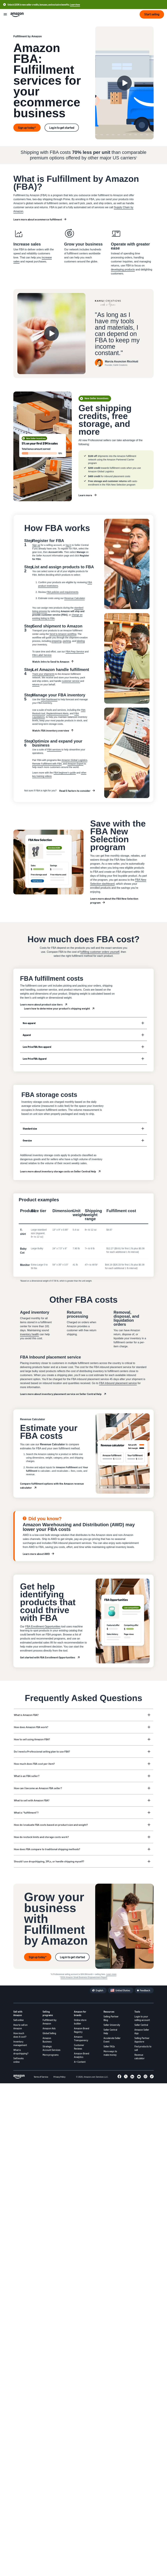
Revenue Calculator (74, 598)
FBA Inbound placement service (118, 1383)
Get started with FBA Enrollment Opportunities (47, 1657)
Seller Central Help (110, 2031)
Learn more (111, 1974)
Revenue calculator (139, 2056)
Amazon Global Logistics (74, 760)
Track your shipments (43, 674)
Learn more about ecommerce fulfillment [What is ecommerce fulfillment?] (37, 219)
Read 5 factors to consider (75, 790)
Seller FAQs (109, 2046)
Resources (109, 2011)
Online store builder (80, 2022)
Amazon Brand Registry (81, 2030)
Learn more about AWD (36, 1554)
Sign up (36, 545)
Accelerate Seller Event (112, 2040)
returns (36, 684)
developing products (123, 269)
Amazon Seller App (141, 2031)
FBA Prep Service (75, 651)
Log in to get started (61, 127)
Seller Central (141, 2024)
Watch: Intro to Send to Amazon (50, 661)
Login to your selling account (142, 2018)
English (99, 1990)
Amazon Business (47, 2040)
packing (67, 641)
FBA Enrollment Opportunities (42, 1626)
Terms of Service (41, 2077)
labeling (81, 641)
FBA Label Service (41, 655)
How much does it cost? (19, 2035)
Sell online (18, 2020)
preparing (56, 641)
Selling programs (48, 2013)
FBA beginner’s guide (65, 772)
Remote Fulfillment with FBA (47, 763)
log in (68, 545)
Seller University (112, 2024)
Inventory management (20, 2043)
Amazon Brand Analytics (81, 2055)
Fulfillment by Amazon (49, 2022)
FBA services (54, 749)
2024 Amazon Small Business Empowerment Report (84, 1977)
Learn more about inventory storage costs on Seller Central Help (58, 1171)
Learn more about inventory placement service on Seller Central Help (61, 1394)
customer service (71, 681)
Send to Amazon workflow (62, 634)
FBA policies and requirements (62, 592)
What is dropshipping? (20, 2052)
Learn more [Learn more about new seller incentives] (85, 495)
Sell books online (18, 2060)
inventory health (29, 1334)
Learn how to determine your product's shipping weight (57, 1008)
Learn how (75, 4)
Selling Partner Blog (111, 2018)
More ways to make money (110, 2053)
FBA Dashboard (49, 699)
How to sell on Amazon (20, 2026)
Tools (137, 2011)
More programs (51, 2054)
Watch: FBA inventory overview (50, 730)
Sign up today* (27, 127)
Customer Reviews (79, 2047)
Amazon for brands (80, 2013)
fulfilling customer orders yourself (99, 951)
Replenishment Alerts (57, 713)
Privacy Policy (59, 2077)
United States (122, 1990)
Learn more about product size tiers (41, 1004)
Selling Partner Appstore (141, 2040)
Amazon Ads (49, 2028)
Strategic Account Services (51, 2048)
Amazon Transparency (81, 2038)
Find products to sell (142, 2048)
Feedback (145, 1990)
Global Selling (49, 2033)
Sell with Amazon (17, 2013)
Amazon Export (75, 763)
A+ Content (80, 2061)
